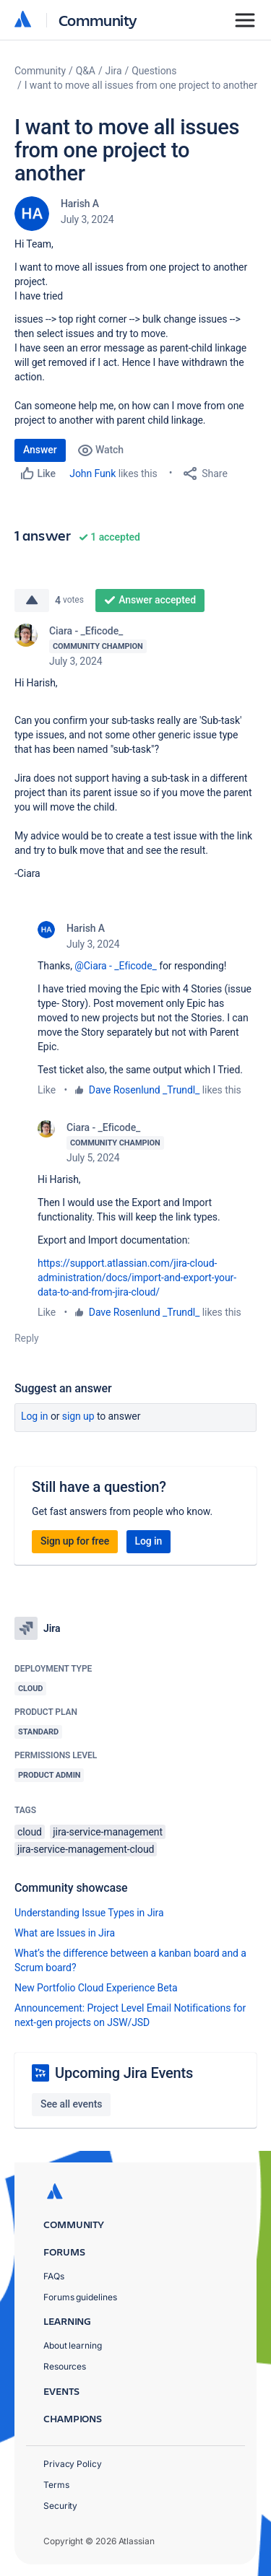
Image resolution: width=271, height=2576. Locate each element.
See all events (71, 2104)
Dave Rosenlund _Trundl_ (144, 1090)
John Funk (92, 473)
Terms (56, 2484)
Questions (154, 71)
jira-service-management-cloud (85, 1849)
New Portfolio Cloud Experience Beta (96, 1988)
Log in (34, 1416)
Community (98, 19)
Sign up (78, 1416)
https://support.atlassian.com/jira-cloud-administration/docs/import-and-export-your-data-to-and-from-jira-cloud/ (137, 1277)
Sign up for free (74, 1541)
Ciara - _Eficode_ (86, 631)
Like (47, 1090)
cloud (29, 1832)
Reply (26, 1338)
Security (60, 2505)
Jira (114, 71)
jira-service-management (108, 1832)
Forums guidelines (80, 2297)
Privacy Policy (72, 2463)
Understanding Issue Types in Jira (89, 1912)
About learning (72, 2345)
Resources (64, 2366)
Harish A (80, 203)
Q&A (85, 71)
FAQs (53, 2276)
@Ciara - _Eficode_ (115, 966)
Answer (40, 449)
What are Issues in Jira (64, 1933)
